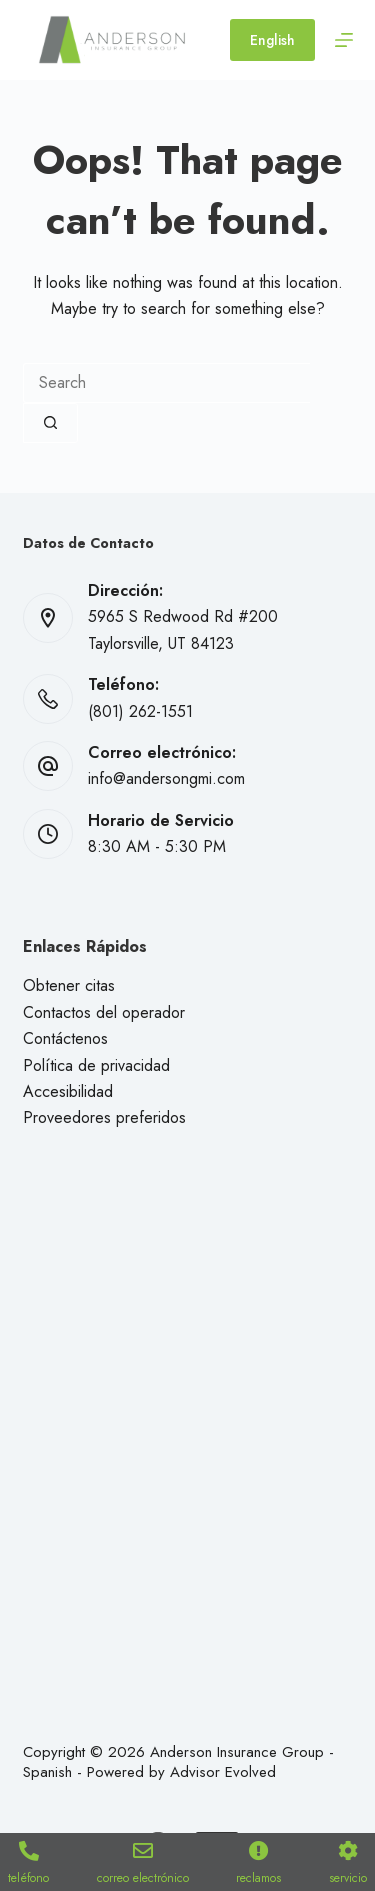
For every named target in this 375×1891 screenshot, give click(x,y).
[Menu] (344, 40)
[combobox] (166, 383)
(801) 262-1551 (140, 711)
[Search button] (50, 423)
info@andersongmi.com (166, 778)
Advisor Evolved (223, 1772)
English (272, 40)
